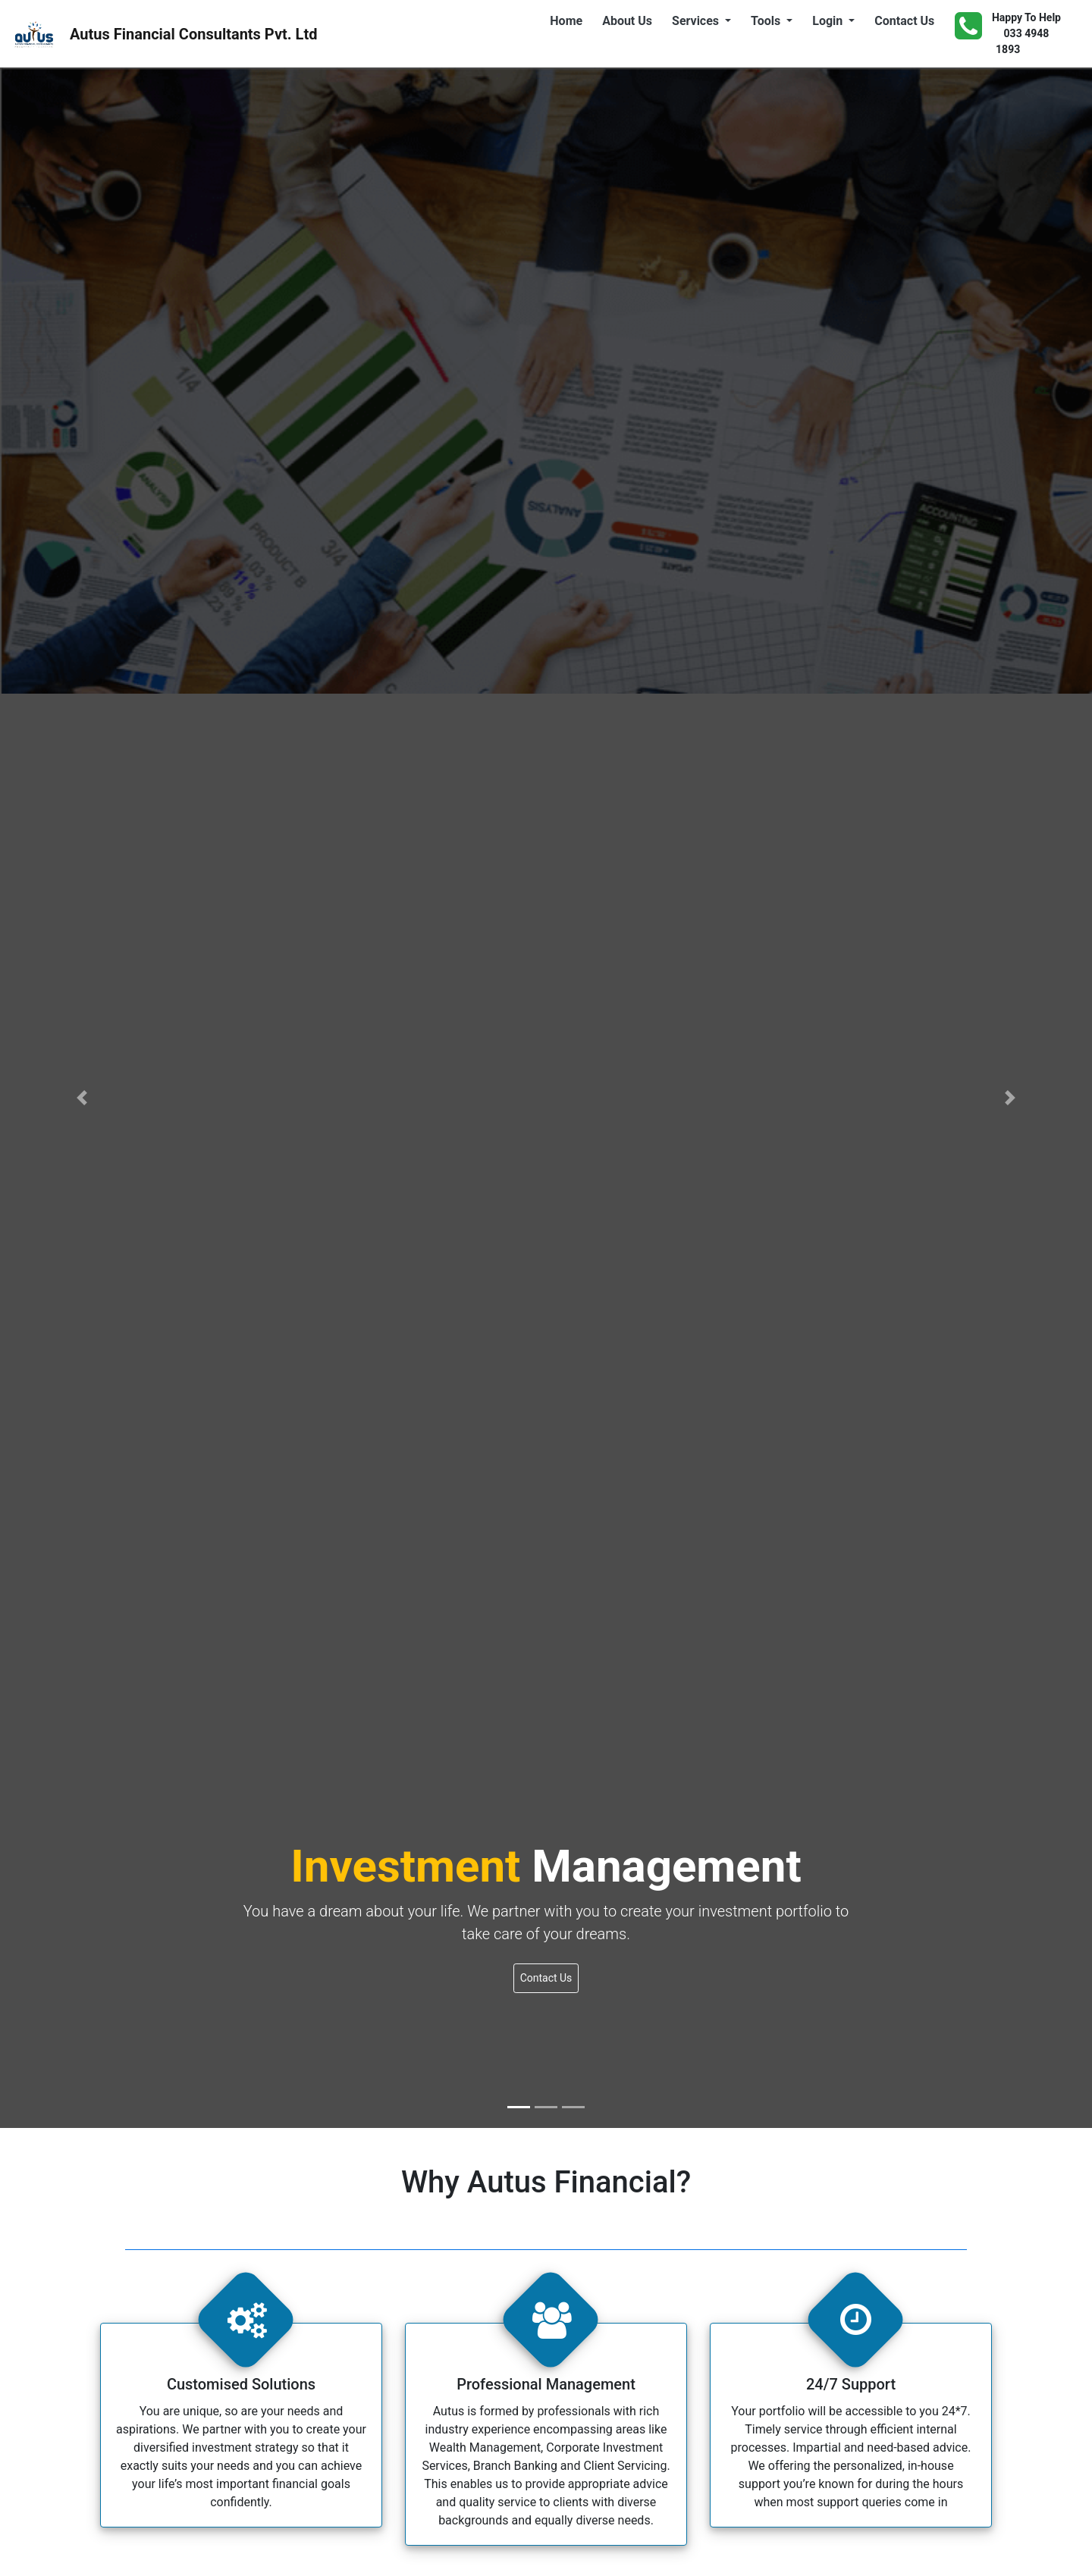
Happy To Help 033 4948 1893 (1008, 32)
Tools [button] (767, 21)
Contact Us (907, 19)
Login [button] (829, 21)
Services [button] (697, 21)
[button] (82, 1097)
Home (569, 19)
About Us (630, 19)
